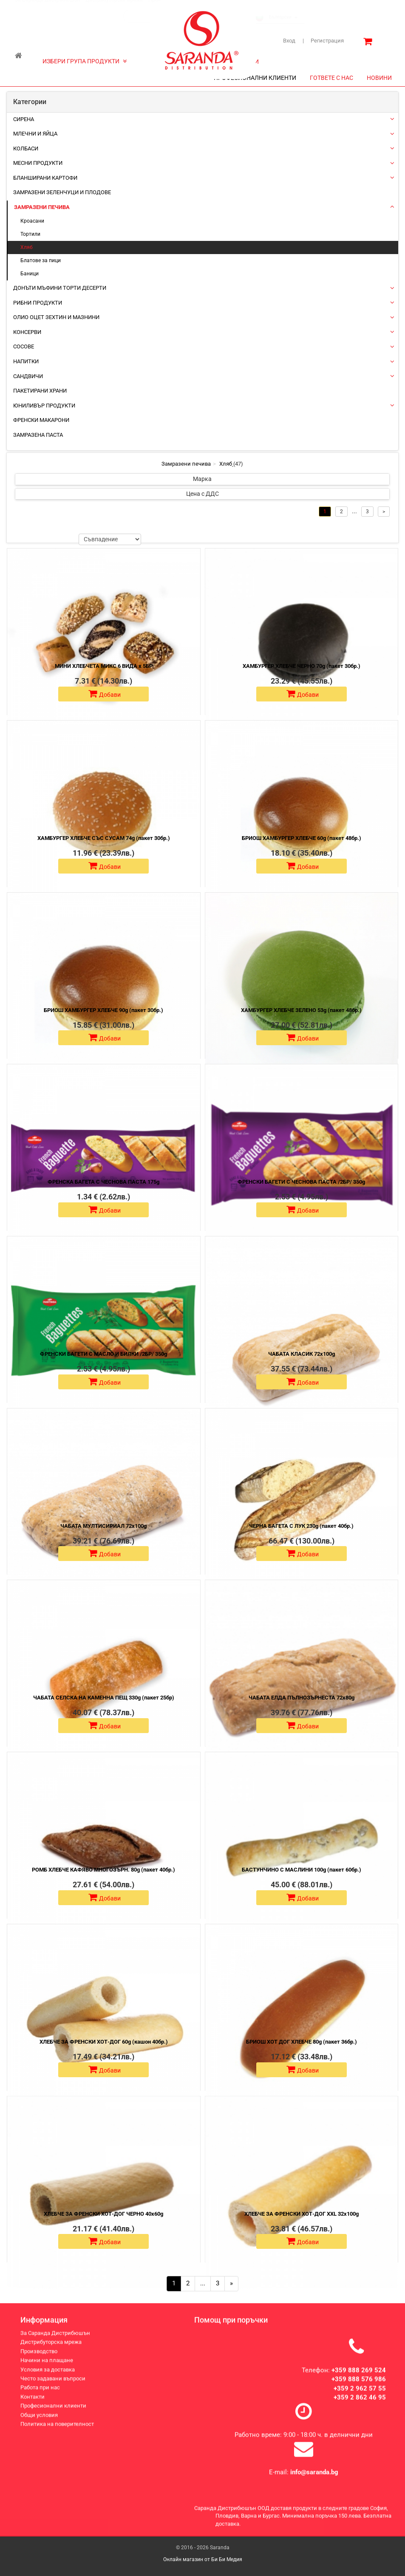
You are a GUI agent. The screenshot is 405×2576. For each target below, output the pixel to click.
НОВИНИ (379, 77)
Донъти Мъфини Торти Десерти (59, 288)
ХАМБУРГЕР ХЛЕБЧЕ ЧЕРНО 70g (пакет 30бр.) (301, 666)
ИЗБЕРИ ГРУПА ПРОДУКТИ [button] (84, 61)
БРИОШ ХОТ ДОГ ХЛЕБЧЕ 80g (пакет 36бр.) (301, 2042)
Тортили (30, 234)
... (202, 2283)
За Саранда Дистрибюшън (47, 8)
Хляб (26, 247)
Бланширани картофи (45, 178)
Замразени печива (42, 207)
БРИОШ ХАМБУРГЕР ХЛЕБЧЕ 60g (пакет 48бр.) (301, 838)
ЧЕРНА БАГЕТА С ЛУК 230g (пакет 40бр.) (301, 1526)
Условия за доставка (47, 2377)
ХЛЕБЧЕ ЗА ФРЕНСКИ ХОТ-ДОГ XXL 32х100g (301, 2214)
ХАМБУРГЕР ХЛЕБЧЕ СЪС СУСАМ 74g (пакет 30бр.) (103, 838)
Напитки (26, 361)
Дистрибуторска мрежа (114, 8)
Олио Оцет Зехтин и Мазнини (56, 317)
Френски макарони (41, 420)
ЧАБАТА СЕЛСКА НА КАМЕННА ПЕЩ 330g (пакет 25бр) (103, 1697)
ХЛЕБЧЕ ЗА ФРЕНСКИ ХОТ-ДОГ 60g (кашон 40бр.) (104, 2042)
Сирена (23, 119)
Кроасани (32, 221)
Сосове (23, 346)
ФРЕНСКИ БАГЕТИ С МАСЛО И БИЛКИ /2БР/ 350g (103, 1354)
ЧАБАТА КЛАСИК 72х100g (301, 1354)
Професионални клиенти (53, 2413)
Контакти (32, 2404)
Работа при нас (40, 2395)
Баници (29, 274)
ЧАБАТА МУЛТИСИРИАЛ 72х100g (103, 1526)
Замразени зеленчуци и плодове (62, 192)
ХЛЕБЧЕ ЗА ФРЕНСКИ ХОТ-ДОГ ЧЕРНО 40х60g (103, 2214)
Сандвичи (28, 376)
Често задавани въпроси (52, 2386)
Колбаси (25, 148)
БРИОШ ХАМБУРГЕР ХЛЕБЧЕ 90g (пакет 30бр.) (103, 1010)
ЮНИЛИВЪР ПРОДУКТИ (44, 405)
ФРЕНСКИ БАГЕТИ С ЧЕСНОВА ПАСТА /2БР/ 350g (301, 1182)
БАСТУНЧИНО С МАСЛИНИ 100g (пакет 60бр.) (301, 1869)
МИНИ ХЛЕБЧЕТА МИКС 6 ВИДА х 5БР (104, 666)
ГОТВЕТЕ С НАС (331, 77)
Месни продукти (37, 163)
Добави (104, 693)
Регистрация (323, 40)
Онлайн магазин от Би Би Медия (202, 2559)
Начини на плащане (46, 2367)
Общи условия (39, 2422)
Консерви (27, 332)
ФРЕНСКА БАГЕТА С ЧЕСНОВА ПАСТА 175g (103, 1182)
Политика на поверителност (57, 2431)
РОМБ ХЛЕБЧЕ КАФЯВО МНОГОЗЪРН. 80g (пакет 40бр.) (103, 1869)
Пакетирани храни (40, 390)
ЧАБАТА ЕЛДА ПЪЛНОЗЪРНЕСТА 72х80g (301, 1697)
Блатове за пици (40, 260)
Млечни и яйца (35, 133)
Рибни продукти (37, 303)
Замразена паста (38, 435)
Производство (38, 2358)
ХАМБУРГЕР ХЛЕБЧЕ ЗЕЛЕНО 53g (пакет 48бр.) (301, 1010)
